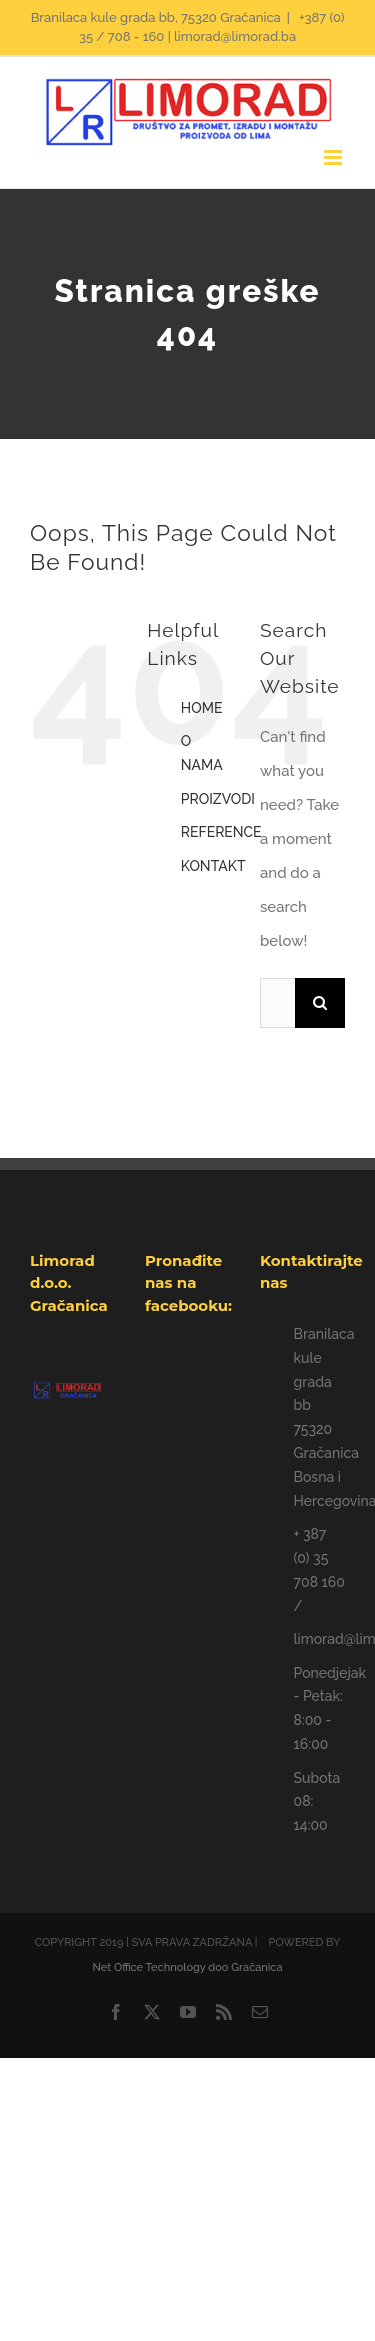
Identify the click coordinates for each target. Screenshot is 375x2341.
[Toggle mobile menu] (334, 157)
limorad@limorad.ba (319, 1639)
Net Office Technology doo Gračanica (187, 1967)
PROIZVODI (218, 799)
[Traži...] (277, 1003)
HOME (202, 708)
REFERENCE (221, 832)
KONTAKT (213, 866)
